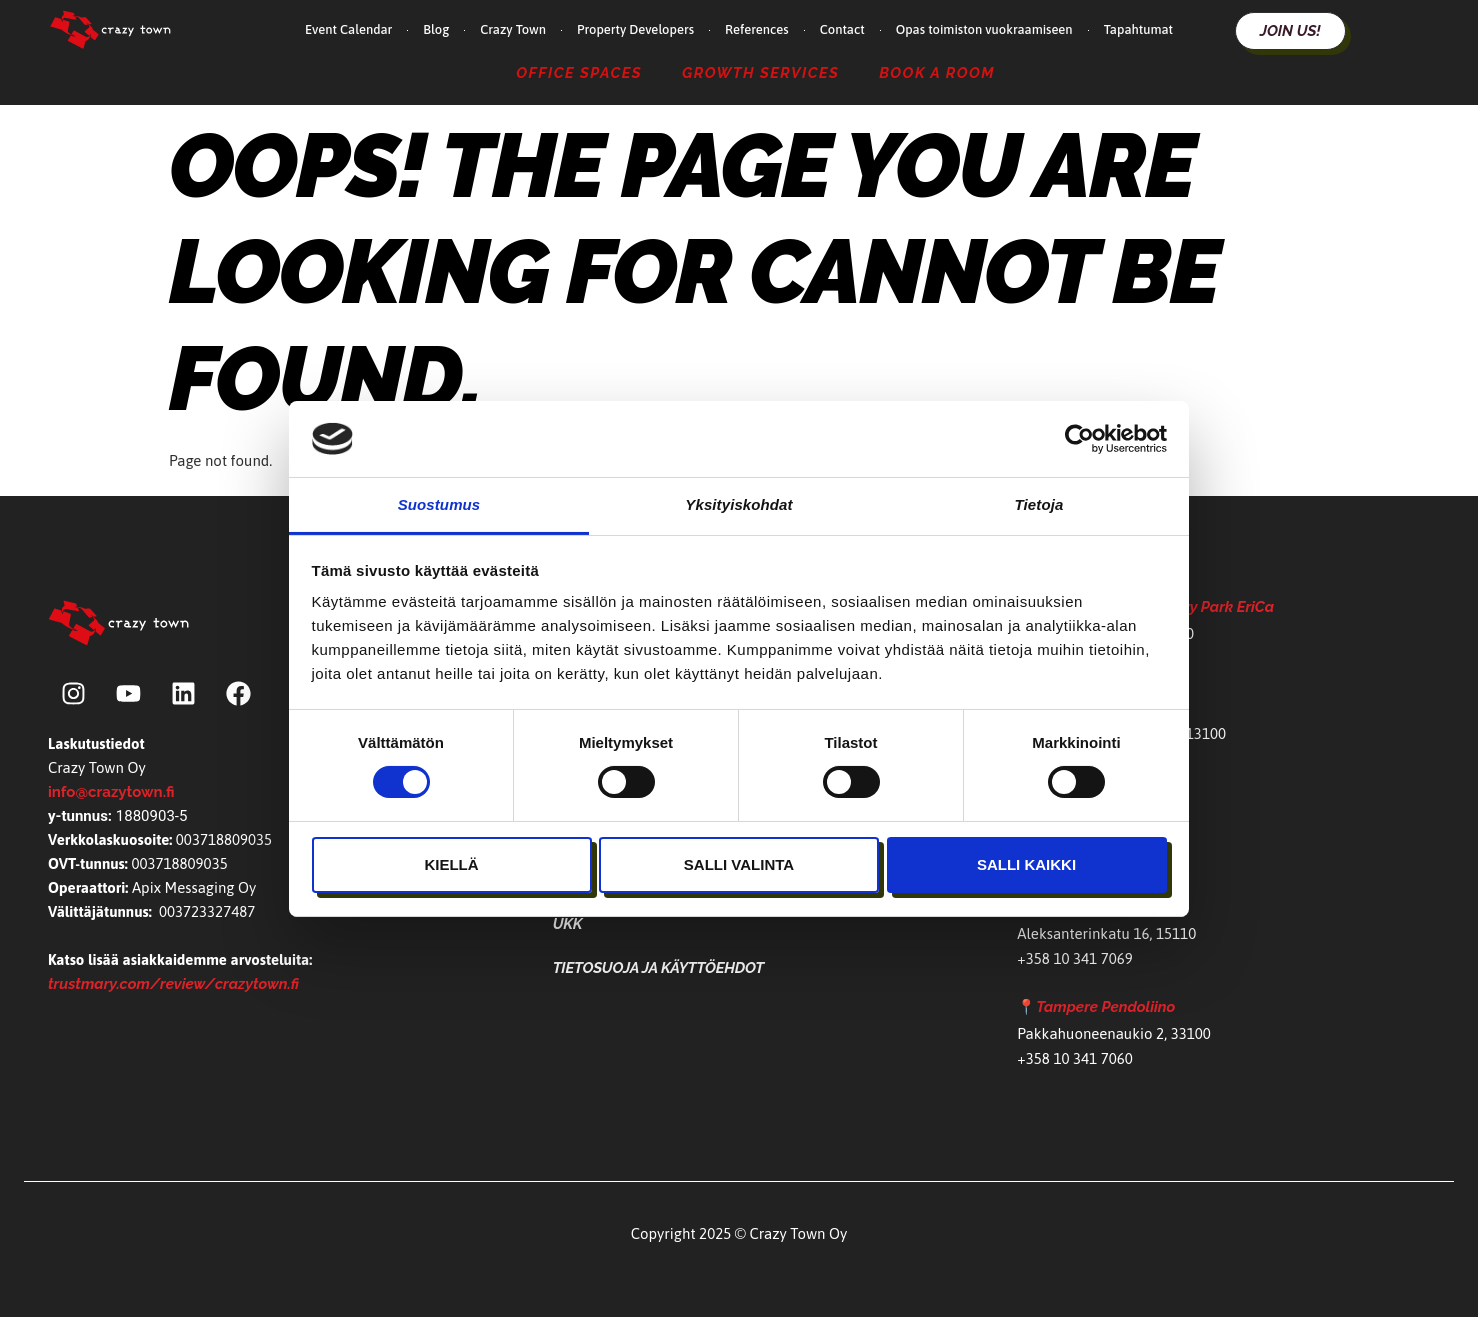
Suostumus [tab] (439, 504)
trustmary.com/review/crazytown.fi (173, 984)
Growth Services (760, 72)
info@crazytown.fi (111, 792)
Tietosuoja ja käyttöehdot (658, 968)
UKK (568, 924)
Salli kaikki (1026, 864)
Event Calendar (348, 29)
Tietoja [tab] (1039, 504)
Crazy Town (513, 29)
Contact (842, 29)
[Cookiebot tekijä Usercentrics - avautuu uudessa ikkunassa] (1079, 439)
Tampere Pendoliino (1105, 1007)
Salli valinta (739, 864)
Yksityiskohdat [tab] (738, 504)
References (757, 29)
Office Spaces (579, 72)
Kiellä (451, 864)
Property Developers (635, 29)
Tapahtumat (1138, 29)
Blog (436, 29)
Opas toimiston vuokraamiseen (984, 29)
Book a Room (937, 72)
